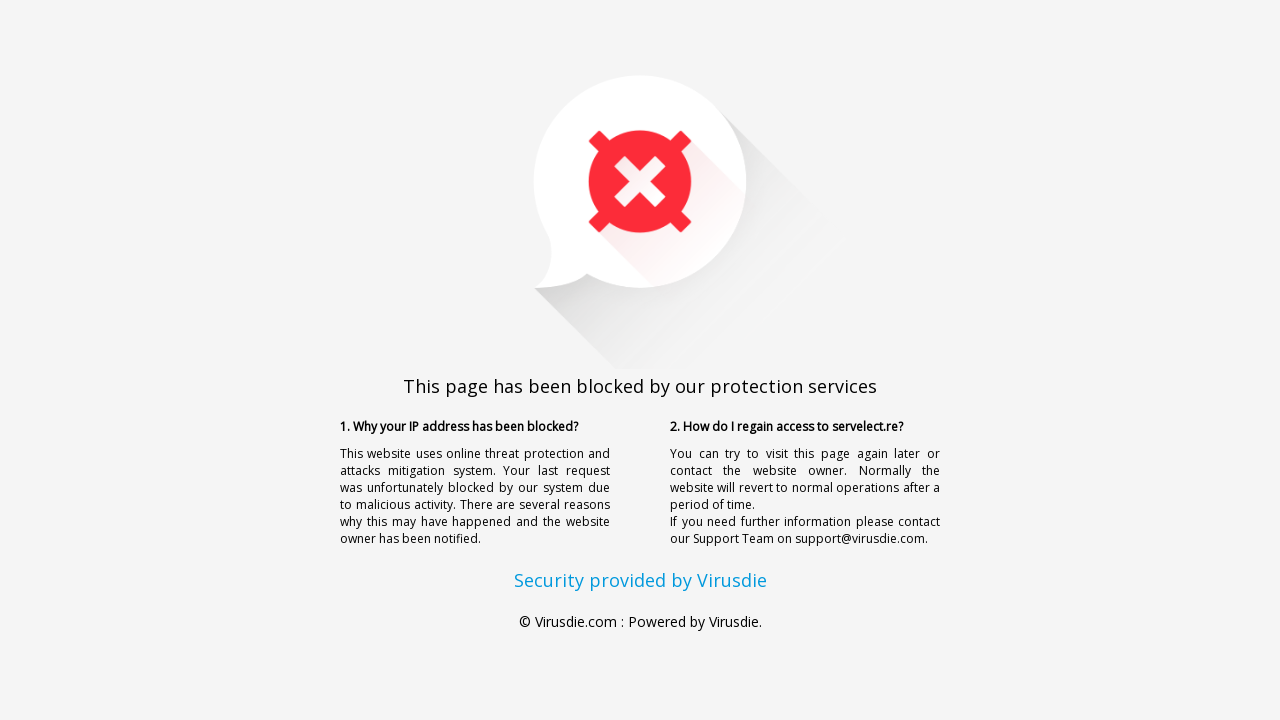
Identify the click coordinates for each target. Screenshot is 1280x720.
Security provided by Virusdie (640, 580)
